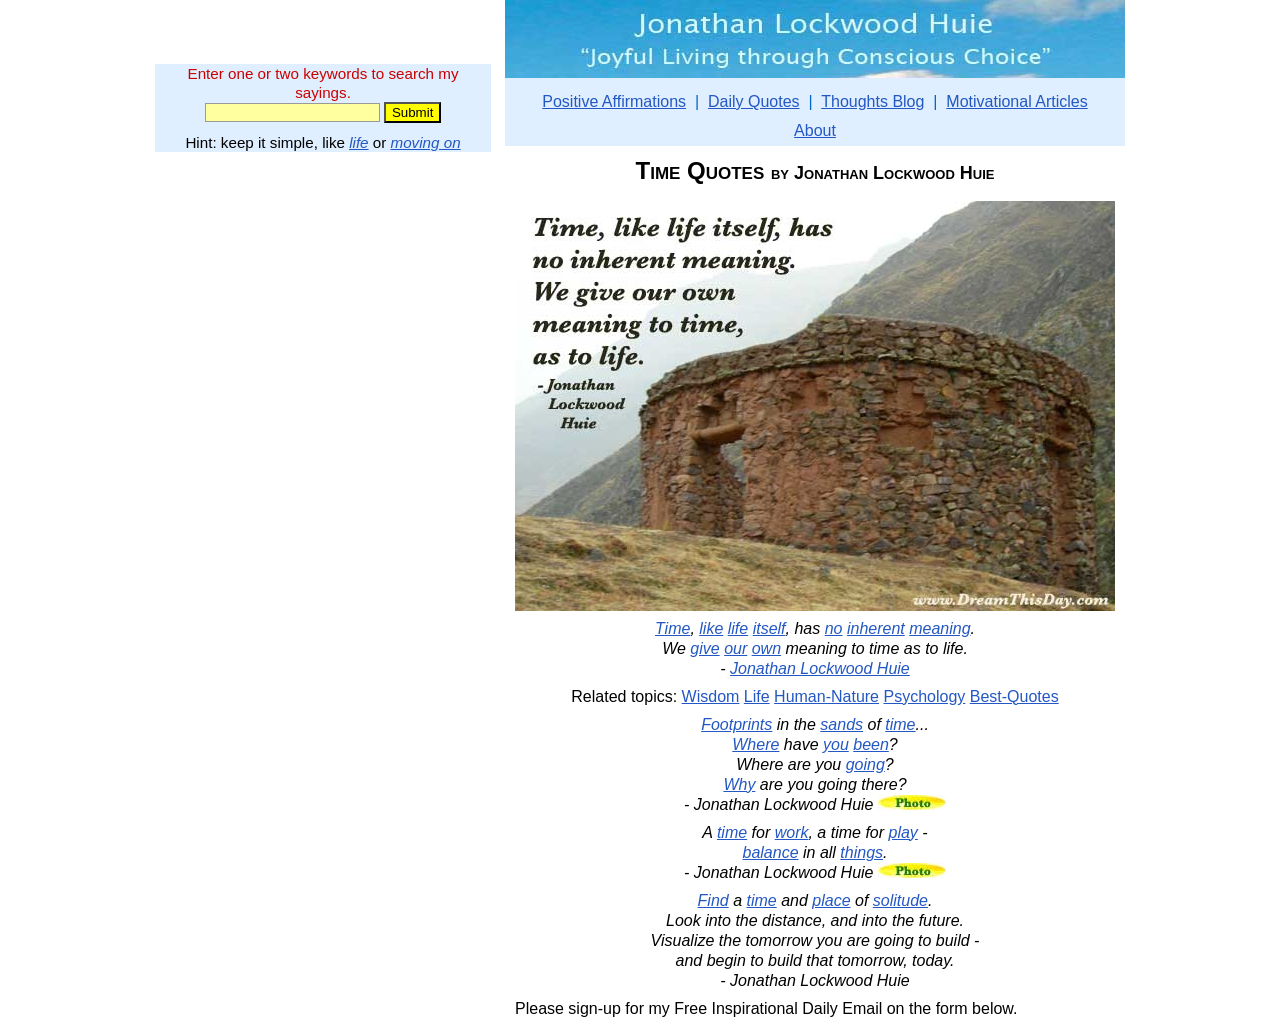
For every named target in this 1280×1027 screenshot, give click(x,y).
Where (755, 744)
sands (841, 724)
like (711, 628)
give (704, 648)
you (836, 744)
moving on (426, 142)
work (792, 832)
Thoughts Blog (872, 101)
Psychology (924, 696)
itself (769, 628)
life (358, 142)
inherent (876, 628)
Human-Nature (826, 696)
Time (672, 628)
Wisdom (711, 696)
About (815, 130)
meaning (939, 628)
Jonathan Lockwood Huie (820, 668)
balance (771, 852)
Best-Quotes (1014, 696)
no (834, 628)
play (903, 832)
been (871, 744)
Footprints (736, 724)
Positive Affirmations (614, 101)
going (865, 764)
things (861, 852)
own (766, 648)
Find (713, 900)
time (900, 724)
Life (757, 696)
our (735, 648)
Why (739, 784)
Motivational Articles (1016, 101)
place (831, 900)
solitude (900, 900)
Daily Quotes (754, 101)
